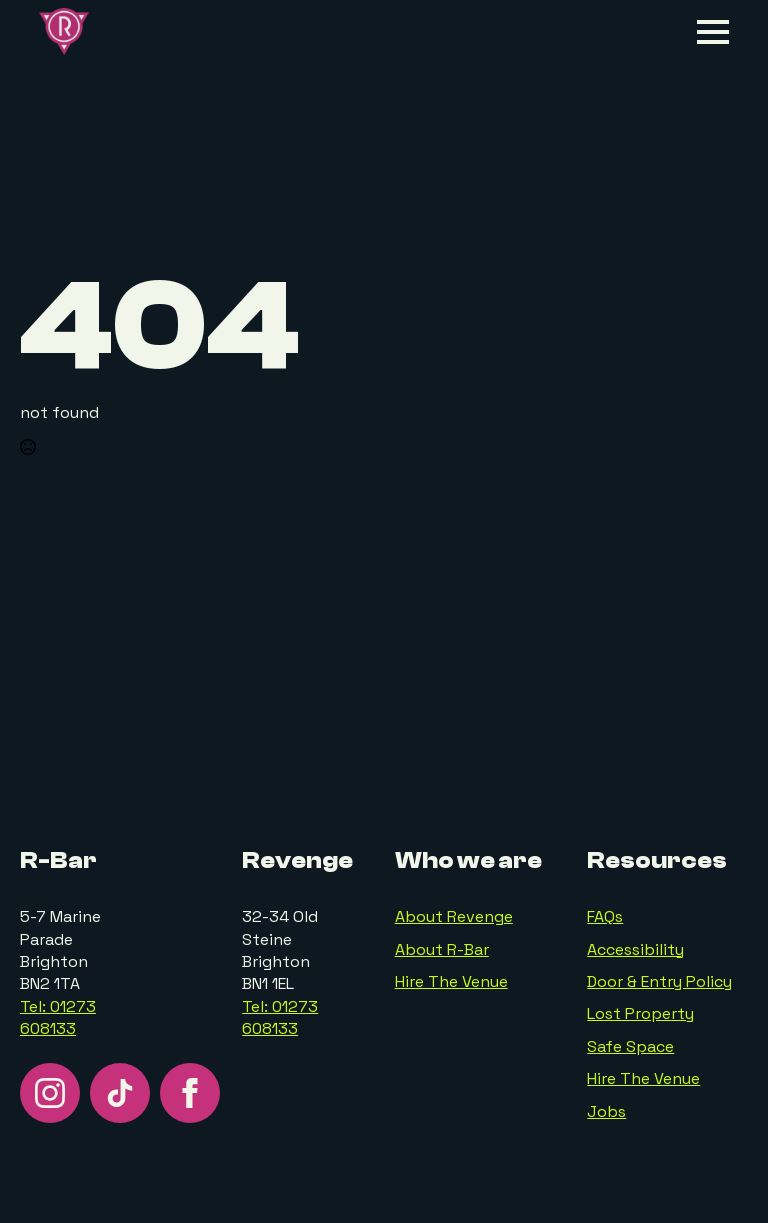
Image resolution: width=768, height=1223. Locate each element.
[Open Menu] (713, 32)
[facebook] (190, 1093)
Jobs (606, 1111)
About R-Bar (442, 949)
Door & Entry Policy (659, 981)
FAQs (605, 916)
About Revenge (454, 916)
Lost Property (640, 1013)
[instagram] (50, 1093)
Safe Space (630, 1046)
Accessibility (635, 949)
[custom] (120, 1093)
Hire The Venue (451, 981)
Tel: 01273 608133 (58, 1017)
